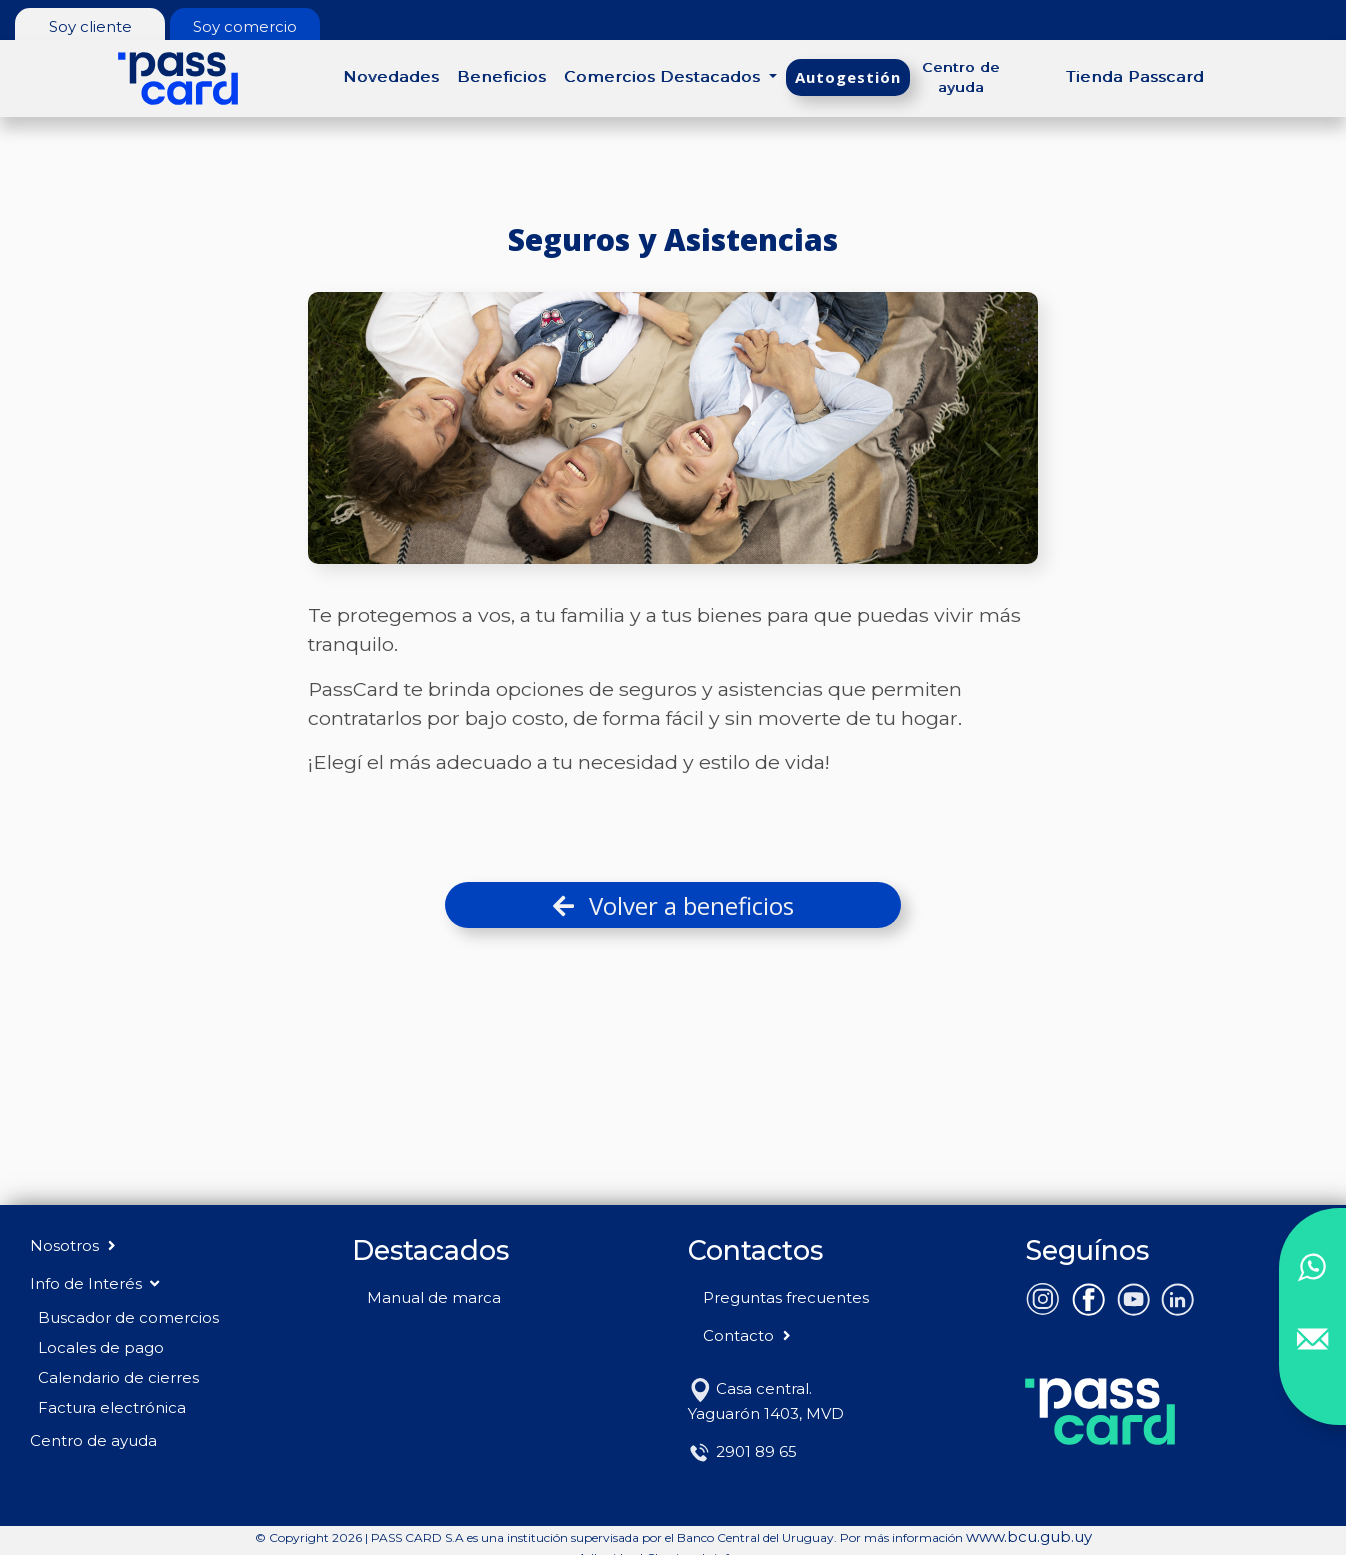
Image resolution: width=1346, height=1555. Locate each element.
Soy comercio (245, 26)
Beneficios (501, 76)
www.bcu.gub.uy (1029, 1536)
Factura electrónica (112, 1407)
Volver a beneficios (673, 905)
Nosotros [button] (74, 1245)
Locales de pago (101, 1347)
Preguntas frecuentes (786, 1297)
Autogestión (848, 77)
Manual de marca (434, 1297)
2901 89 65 (742, 1451)
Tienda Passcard (1135, 76)
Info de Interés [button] (94, 1283)
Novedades (391, 76)
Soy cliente (90, 26)
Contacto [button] (748, 1335)
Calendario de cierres (118, 1377)
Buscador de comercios (128, 1317)
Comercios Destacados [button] (664, 76)
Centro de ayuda (961, 77)
